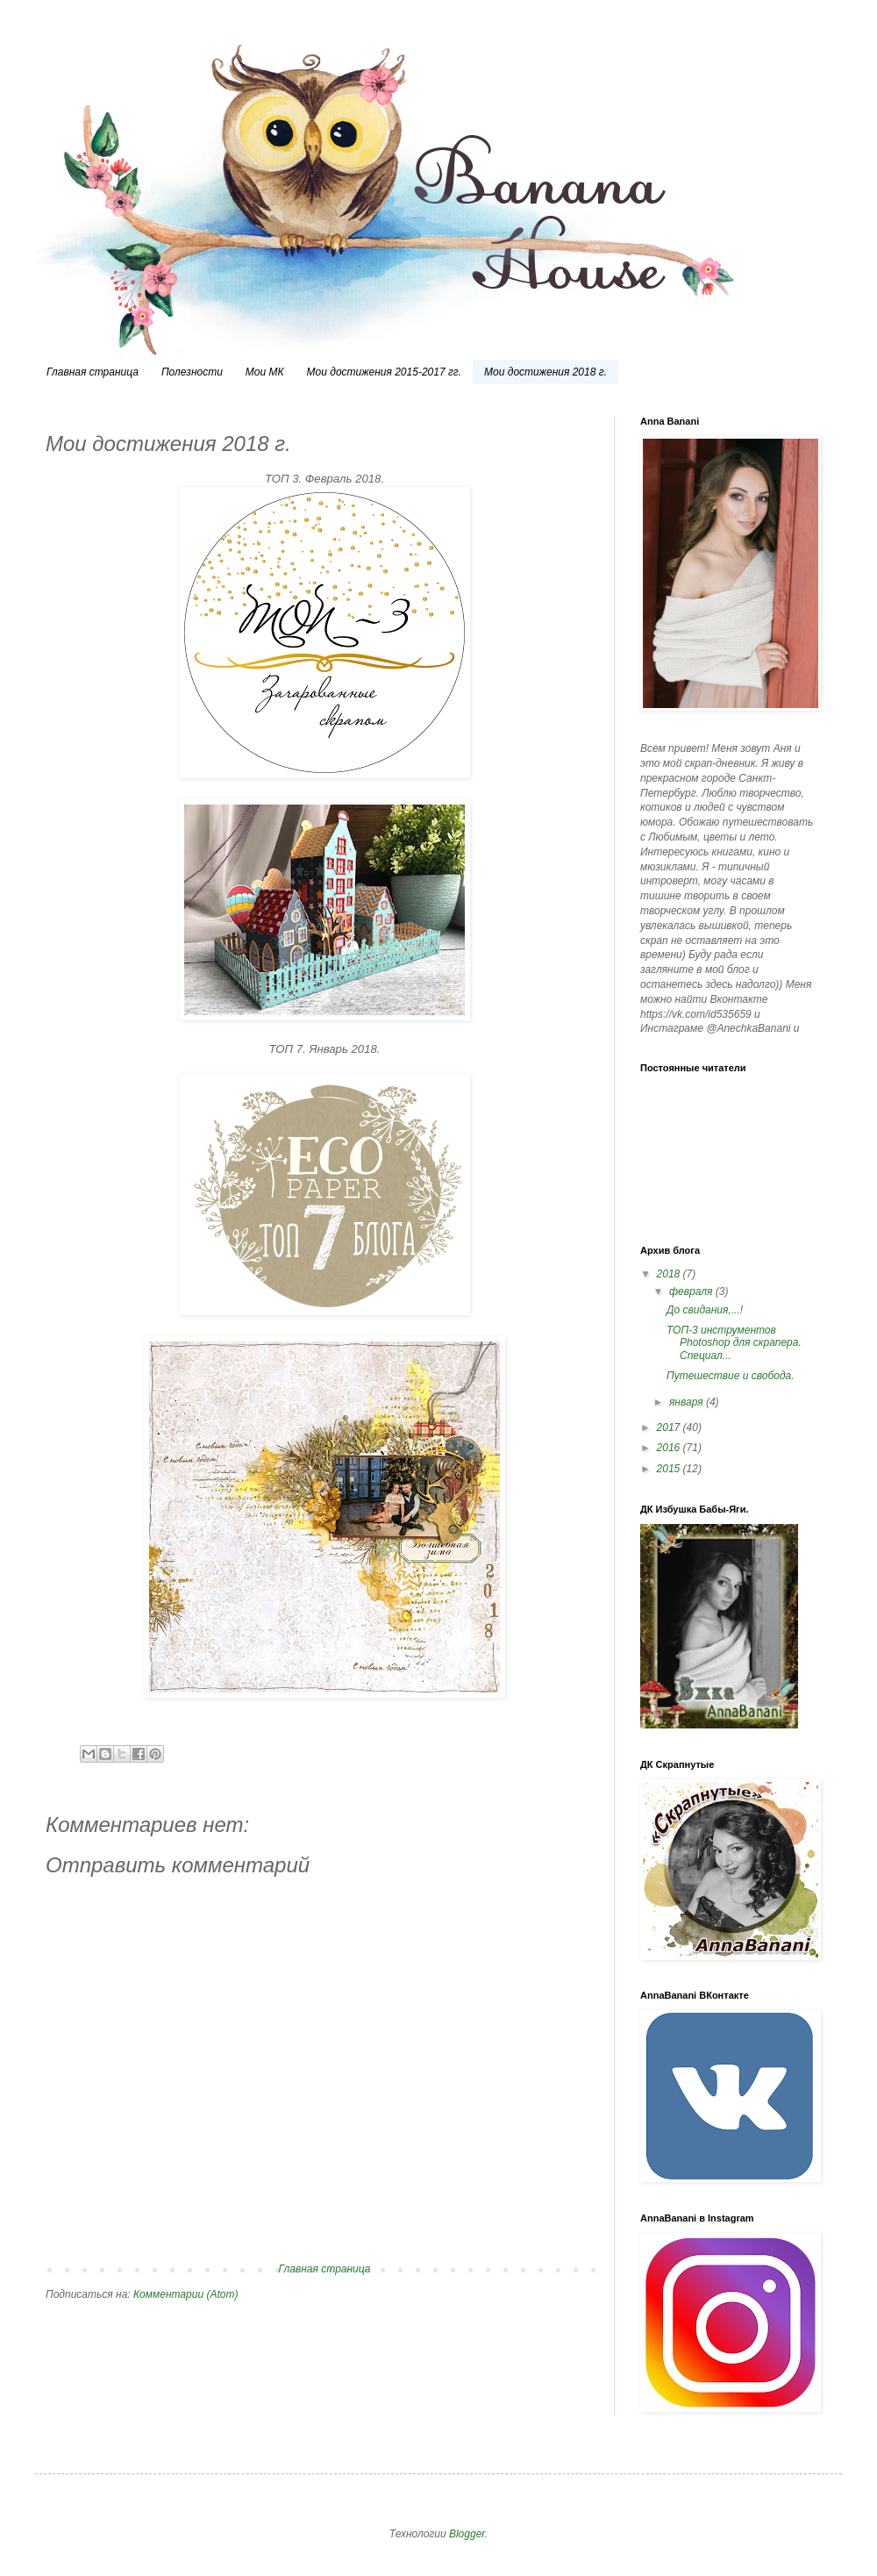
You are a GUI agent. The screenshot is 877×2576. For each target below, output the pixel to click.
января (687, 1402)
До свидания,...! (705, 1310)
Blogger (467, 2534)
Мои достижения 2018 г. (545, 372)
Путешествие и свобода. (731, 1376)
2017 (670, 1427)
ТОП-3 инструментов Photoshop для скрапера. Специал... (734, 1343)
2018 (670, 1274)
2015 (670, 1469)
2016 (670, 1448)
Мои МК (265, 372)
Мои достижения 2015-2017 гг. (384, 372)
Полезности (192, 372)
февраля (692, 1291)
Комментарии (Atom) (185, 2294)
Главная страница (92, 372)
